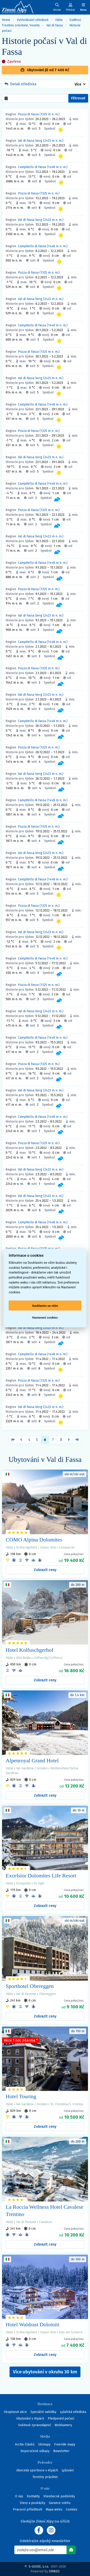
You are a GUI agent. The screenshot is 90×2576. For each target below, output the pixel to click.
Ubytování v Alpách (30, 2418)
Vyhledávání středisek (33, 20)
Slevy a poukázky (32, 2503)
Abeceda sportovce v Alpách (37, 2470)
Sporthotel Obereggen (30, 1986)
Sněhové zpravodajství (34, 2425)
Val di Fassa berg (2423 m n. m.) (40, 141)
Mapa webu (54, 2509)
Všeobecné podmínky (59, 2496)
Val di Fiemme (26, 1994)
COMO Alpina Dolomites (34, 1540)
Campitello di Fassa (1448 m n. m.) (43, 167)
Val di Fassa (54, 25)
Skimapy (44, 2444)
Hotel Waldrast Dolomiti (32, 2324)
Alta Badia (23, 1658)
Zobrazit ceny (45, 1570)
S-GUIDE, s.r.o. (39, 2566)
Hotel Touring (21, 2096)
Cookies (71, 2509)
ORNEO (54, 2571)
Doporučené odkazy (35, 2451)
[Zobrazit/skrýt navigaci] (83, 7)
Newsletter (61, 2451)
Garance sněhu (59, 2503)
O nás (19, 2496)
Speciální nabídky (43, 2412)
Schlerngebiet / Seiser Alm (36, 1547)
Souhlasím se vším (45, 1305)
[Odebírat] (71, 2550)
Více (78, 84)
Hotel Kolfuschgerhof (29, 1650)
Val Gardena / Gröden (32, 1768)
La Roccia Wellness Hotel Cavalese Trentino (44, 2210)
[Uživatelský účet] (57, 7)
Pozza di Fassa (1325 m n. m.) (39, 114)
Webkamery (63, 2425)
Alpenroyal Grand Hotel (32, 1760)
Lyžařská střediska (73, 2412)
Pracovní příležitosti (27, 2509)
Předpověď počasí (61, 2418)
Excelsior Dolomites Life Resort (41, 1875)
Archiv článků (25, 2444)
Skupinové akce (15, 2412)
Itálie (59, 20)
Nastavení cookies (45, 1317)
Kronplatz (23, 1883)
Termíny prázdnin (45, 2477)
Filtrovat (78, 98)
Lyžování (68, 2470)
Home (6, 20)
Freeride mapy (64, 2444)
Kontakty (33, 2496)
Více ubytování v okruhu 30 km (46, 2373)
